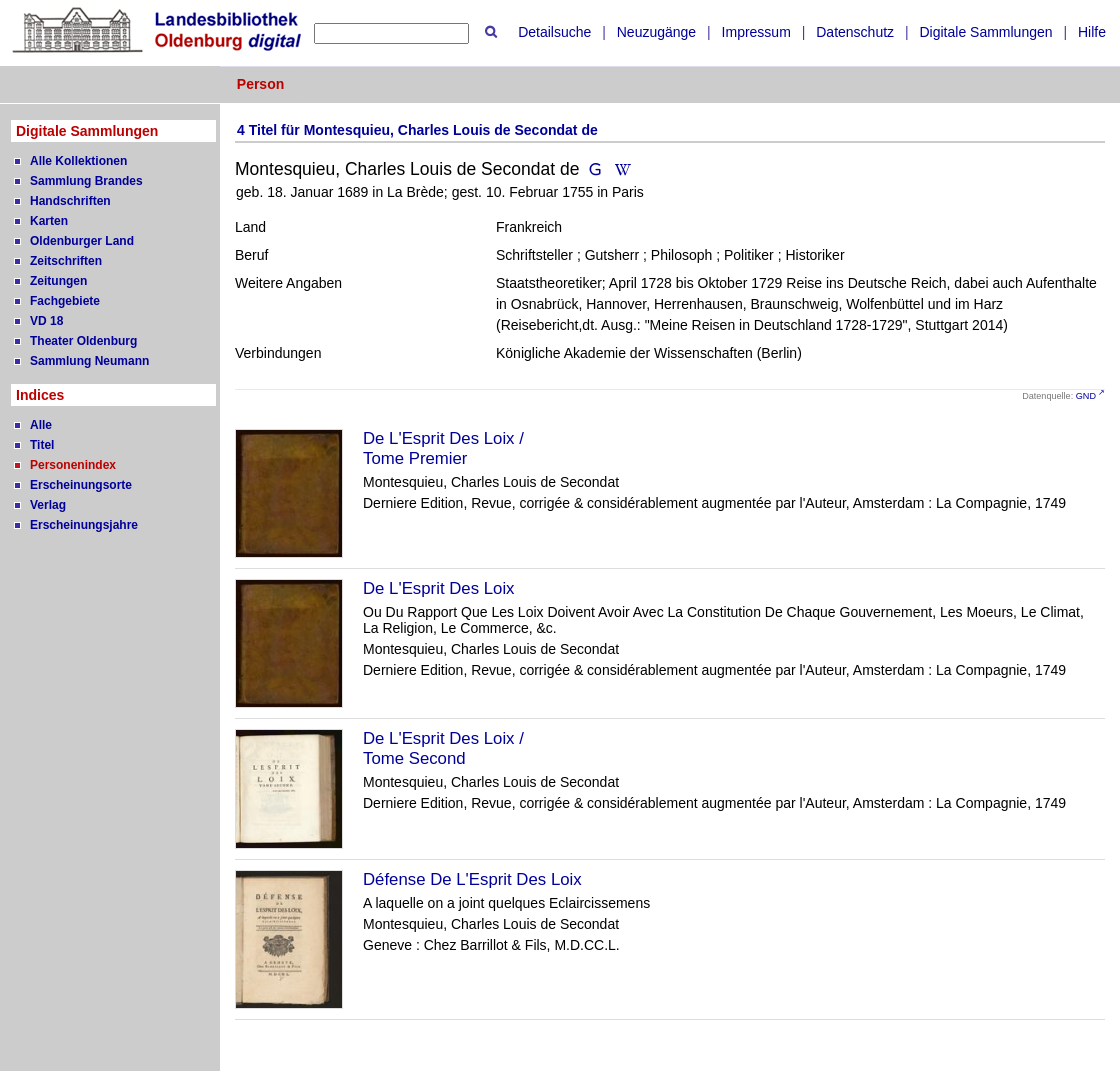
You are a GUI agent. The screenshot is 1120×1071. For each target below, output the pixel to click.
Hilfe (1092, 32)
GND (1086, 396)
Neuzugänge (656, 32)
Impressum (756, 32)
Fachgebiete (65, 301)
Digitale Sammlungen (985, 32)
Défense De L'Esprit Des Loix (472, 879)
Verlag (48, 505)
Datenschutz (855, 32)
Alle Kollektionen (78, 161)
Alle (41, 425)
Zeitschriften (66, 261)
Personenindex (73, 465)
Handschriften (70, 201)
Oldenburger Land (82, 241)
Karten (49, 221)
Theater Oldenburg (83, 341)
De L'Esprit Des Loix (439, 588)
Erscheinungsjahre (84, 525)
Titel (42, 445)
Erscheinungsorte (81, 485)
